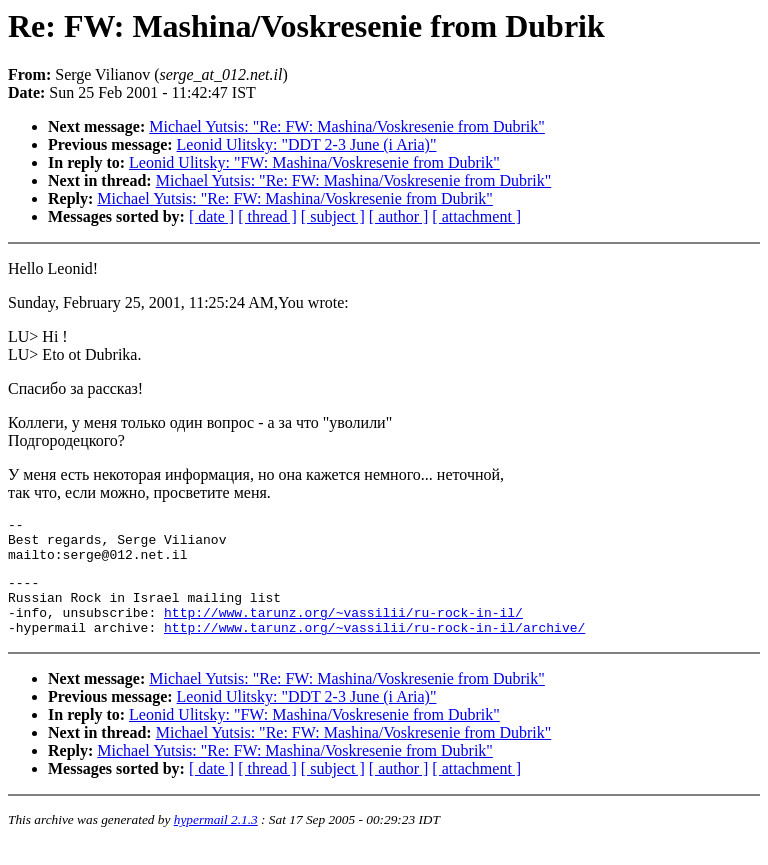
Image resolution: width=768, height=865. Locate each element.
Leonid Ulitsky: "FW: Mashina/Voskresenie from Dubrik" (314, 162)
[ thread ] (267, 216)
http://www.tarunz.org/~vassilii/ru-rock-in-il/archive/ (374, 648)
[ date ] (211, 216)
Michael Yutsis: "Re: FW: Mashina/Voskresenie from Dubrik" (347, 126)
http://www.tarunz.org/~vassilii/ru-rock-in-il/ (343, 630)
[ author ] (399, 216)
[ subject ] (333, 216)
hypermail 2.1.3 (216, 840)
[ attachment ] (476, 216)
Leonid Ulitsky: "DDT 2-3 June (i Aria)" (307, 144)
